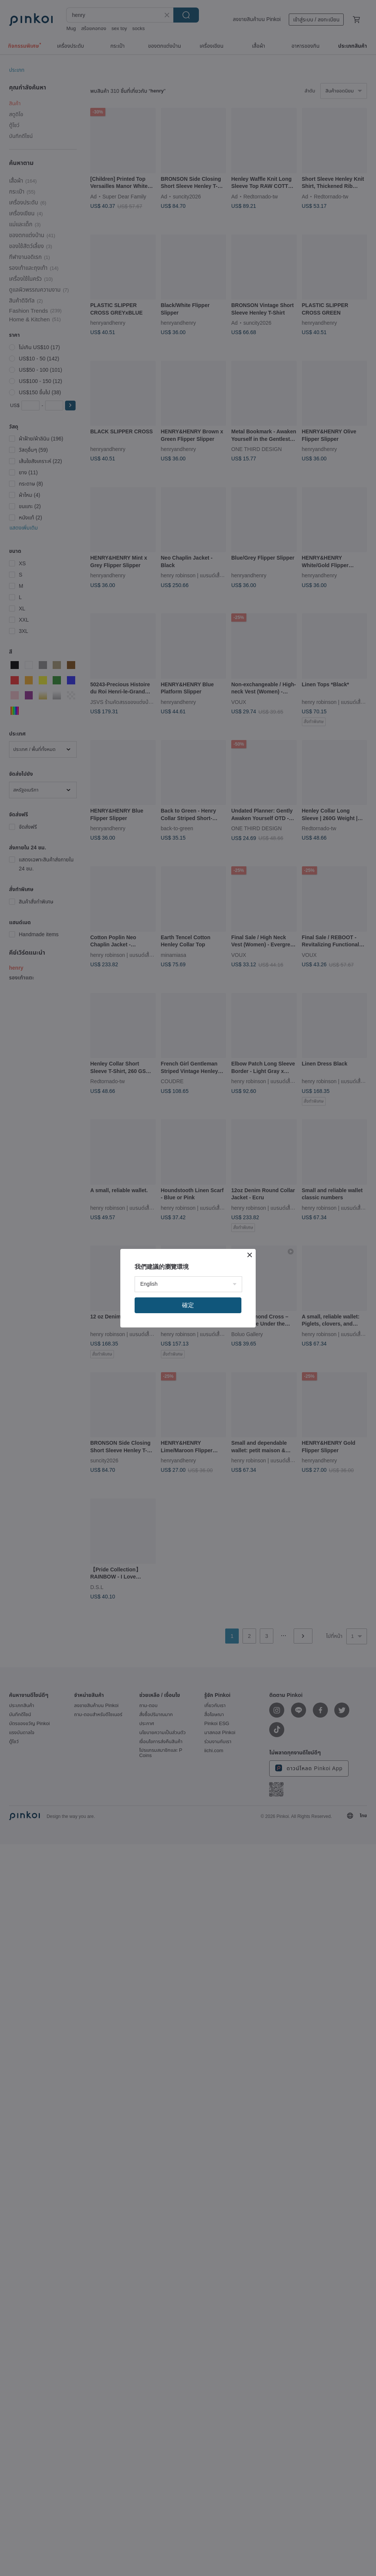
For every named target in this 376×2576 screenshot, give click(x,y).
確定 (188, 1305)
